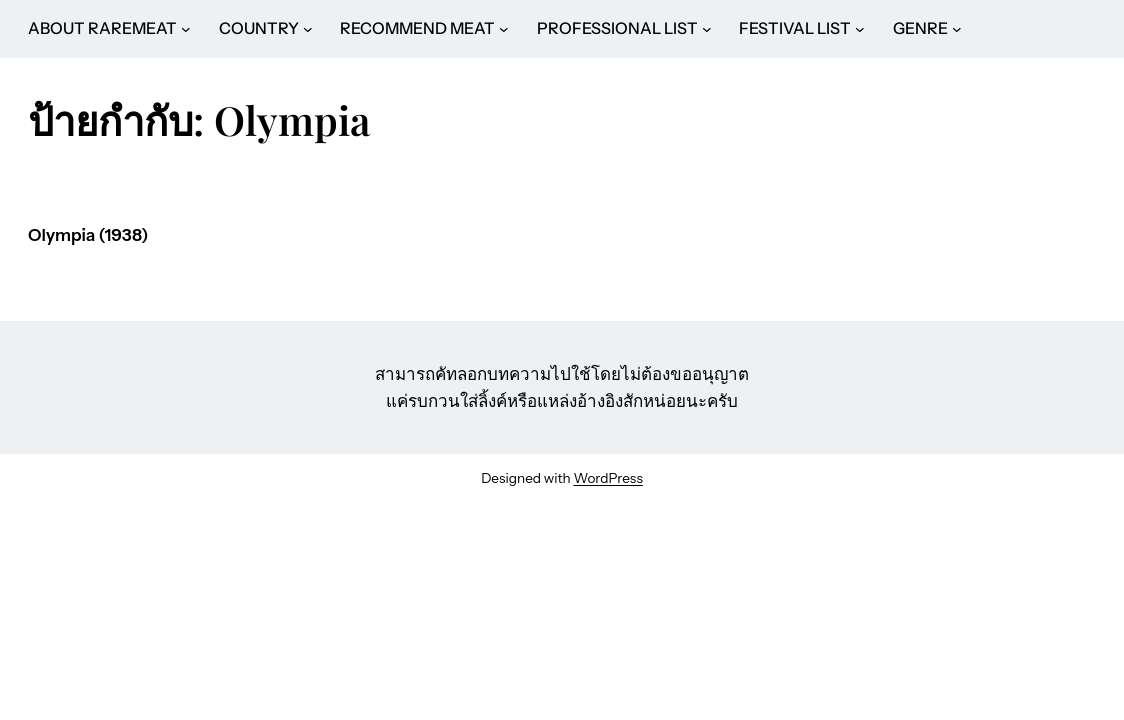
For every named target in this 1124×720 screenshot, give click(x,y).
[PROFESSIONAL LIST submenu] (707, 29)
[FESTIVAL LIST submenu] (860, 29)
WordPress (607, 478)
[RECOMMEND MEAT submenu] (504, 29)
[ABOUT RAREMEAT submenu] (186, 29)
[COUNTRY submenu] (308, 29)
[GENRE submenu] (957, 29)
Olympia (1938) (88, 235)
